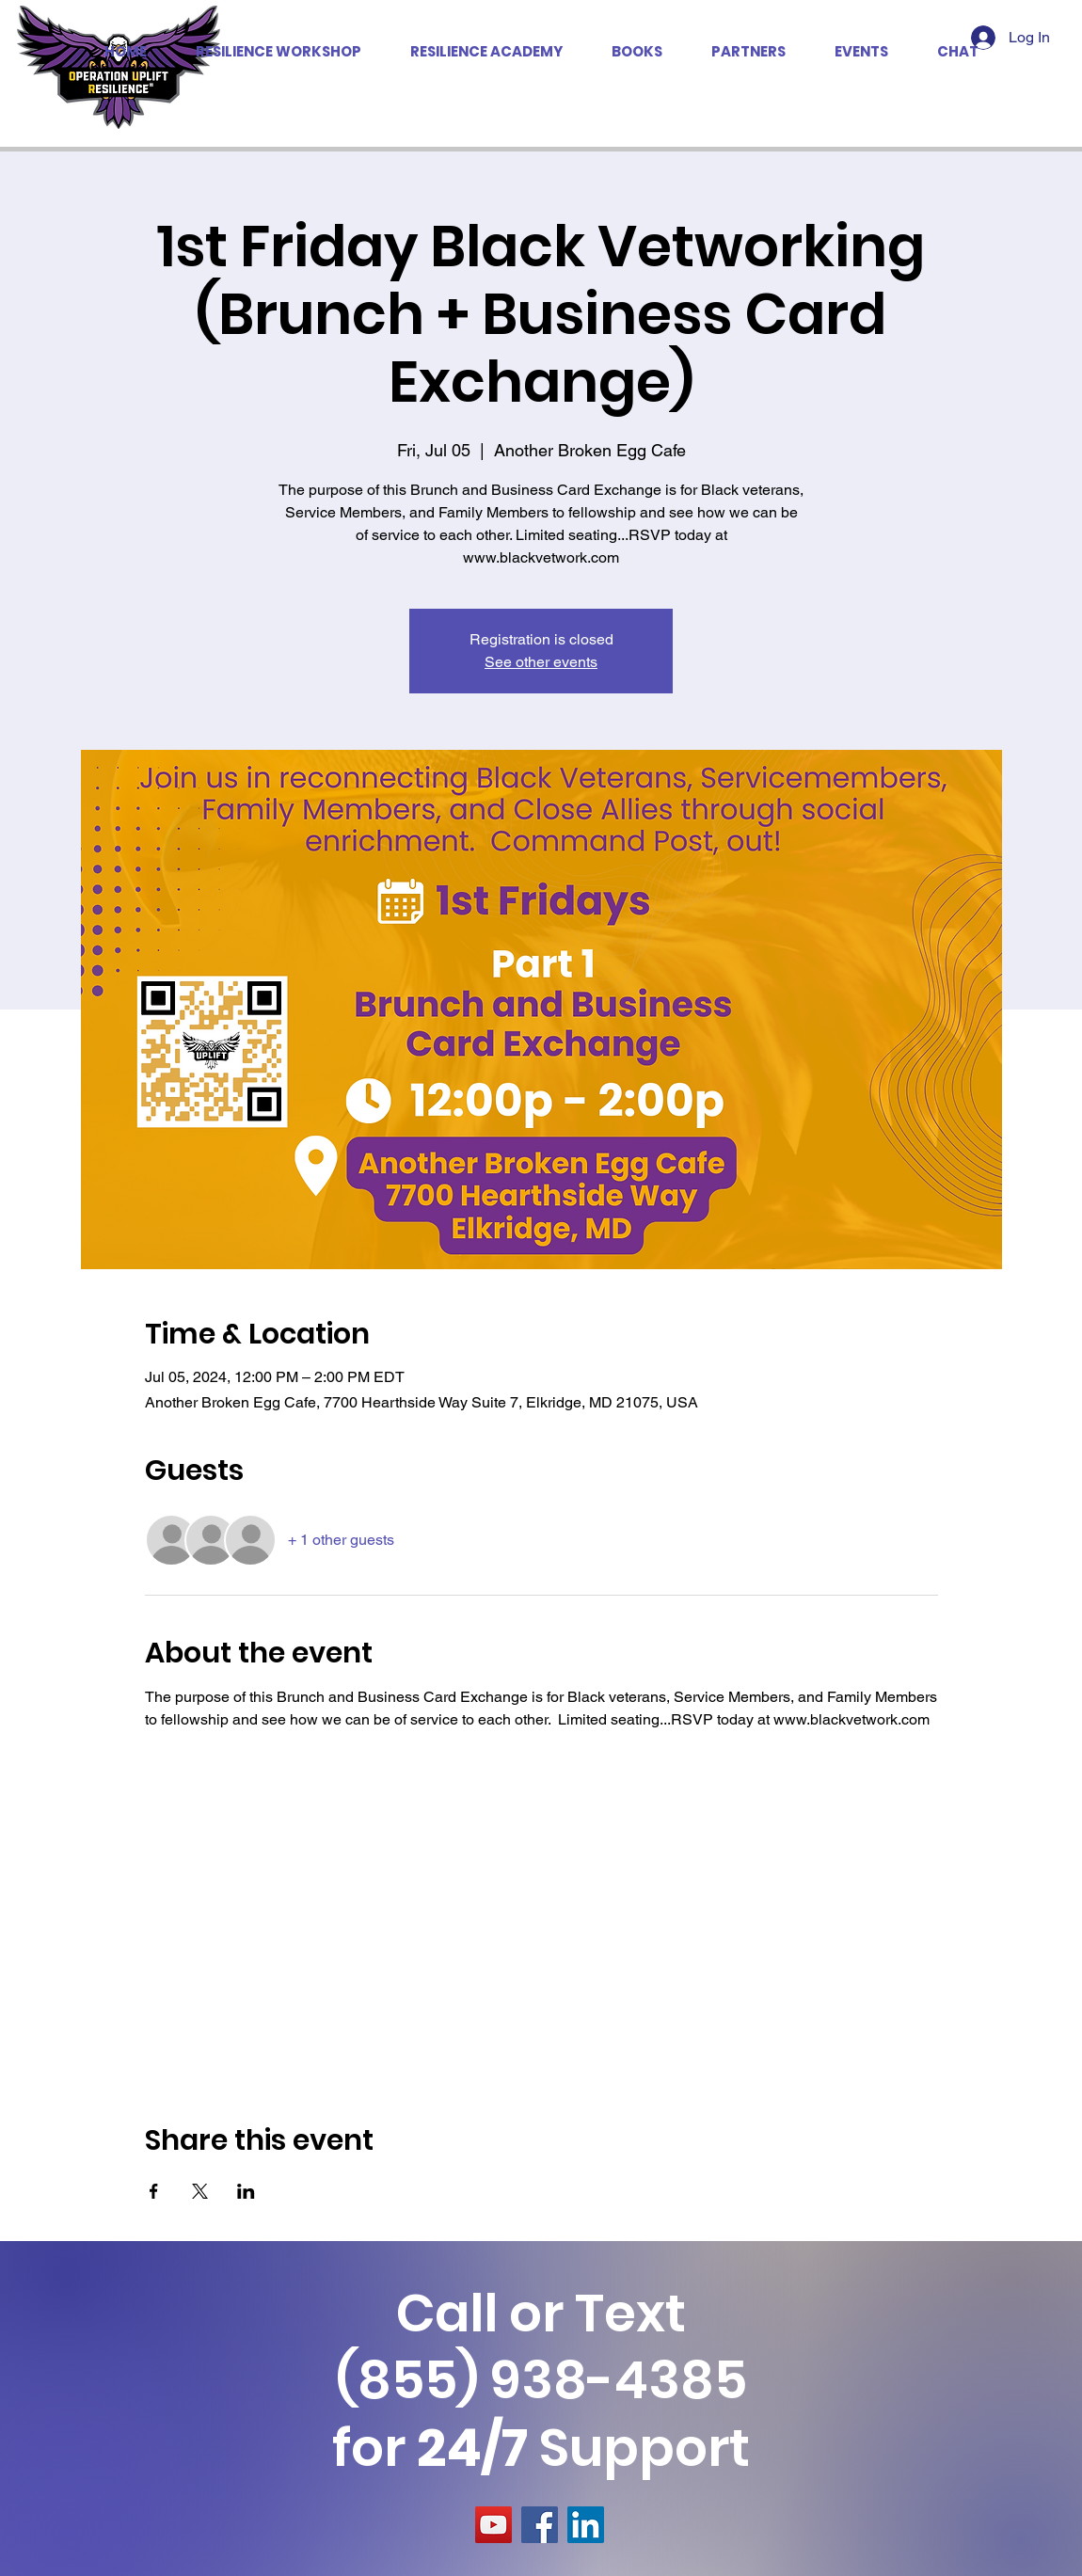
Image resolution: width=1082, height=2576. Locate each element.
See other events (541, 662)
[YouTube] (493, 2524)
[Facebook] (539, 2524)
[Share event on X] (200, 2191)
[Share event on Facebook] (154, 2191)
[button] (748, 51)
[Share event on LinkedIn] (246, 2191)
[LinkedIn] (585, 2524)
